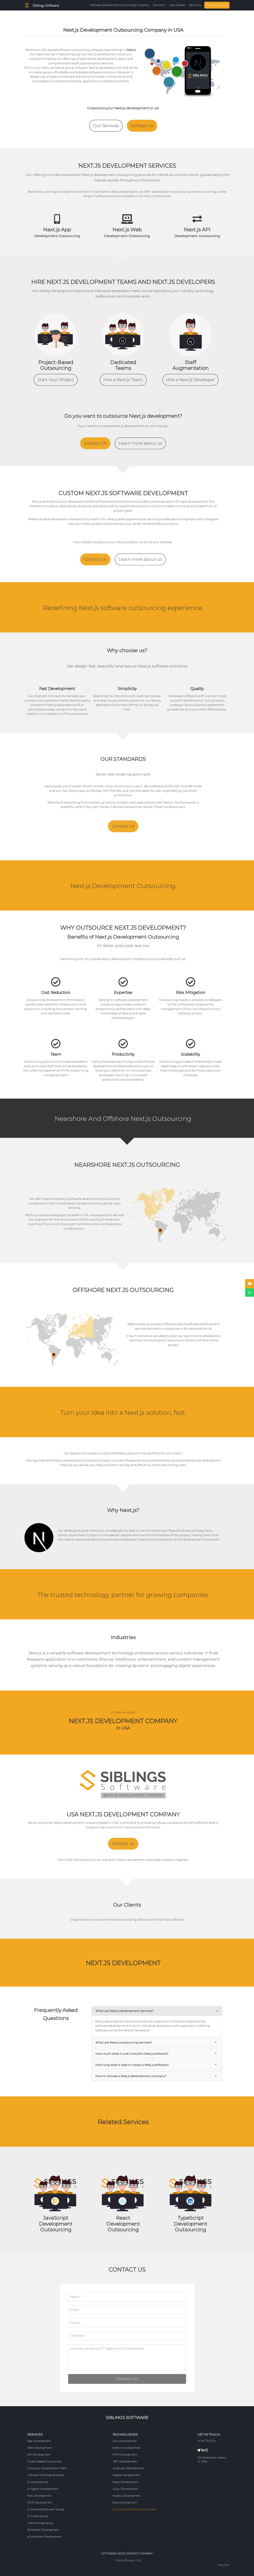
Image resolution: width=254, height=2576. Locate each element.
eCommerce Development (44, 2536)
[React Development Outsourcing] (123, 2193)
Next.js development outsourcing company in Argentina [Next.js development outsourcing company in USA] (153, 1859)
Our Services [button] (106, 125)
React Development (125, 2482)
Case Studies (177, 5)
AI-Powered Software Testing (45, 2509)
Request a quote (216, 5)
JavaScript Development (128, 2468)
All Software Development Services (134, 2509)
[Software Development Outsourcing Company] (42, 5)
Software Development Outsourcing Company (119, 5)
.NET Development (125, 2461)
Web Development (39, 2447)
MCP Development (39, 2502)
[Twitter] (199, 2450)
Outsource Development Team (47, 2468)
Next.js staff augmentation (127, 519)
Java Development (125, 2441)
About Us (195, 5)
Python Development (126, 2447)
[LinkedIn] (202, 2450)
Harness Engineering (40, 2523)
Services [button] (158, 5)
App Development (39, 2441)
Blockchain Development (43, 2529)
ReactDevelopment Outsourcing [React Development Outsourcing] (123, 2224)
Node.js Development (126, 2495)
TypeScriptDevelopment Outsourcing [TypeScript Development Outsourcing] (190, 2224)
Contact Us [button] (142, 125)
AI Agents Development (42, 2488)
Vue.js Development (125, 2488)
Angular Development (126, 2475)
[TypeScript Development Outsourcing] (190, 2193)
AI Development (37, 2482)
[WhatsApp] (249, 1292)
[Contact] (249, 1283)
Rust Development (125, 2502)
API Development (38, 2454)
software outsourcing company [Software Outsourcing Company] (80, 50)
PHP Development (125, 2454)
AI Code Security (37, 2516)
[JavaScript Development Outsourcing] (56, 2193)
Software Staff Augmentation (45, 2475)
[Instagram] (206, 2450)
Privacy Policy (223, 2565)
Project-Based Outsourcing (44, 2461)
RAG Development (39, 2495)
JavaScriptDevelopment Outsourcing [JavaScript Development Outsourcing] (55, 2224)
